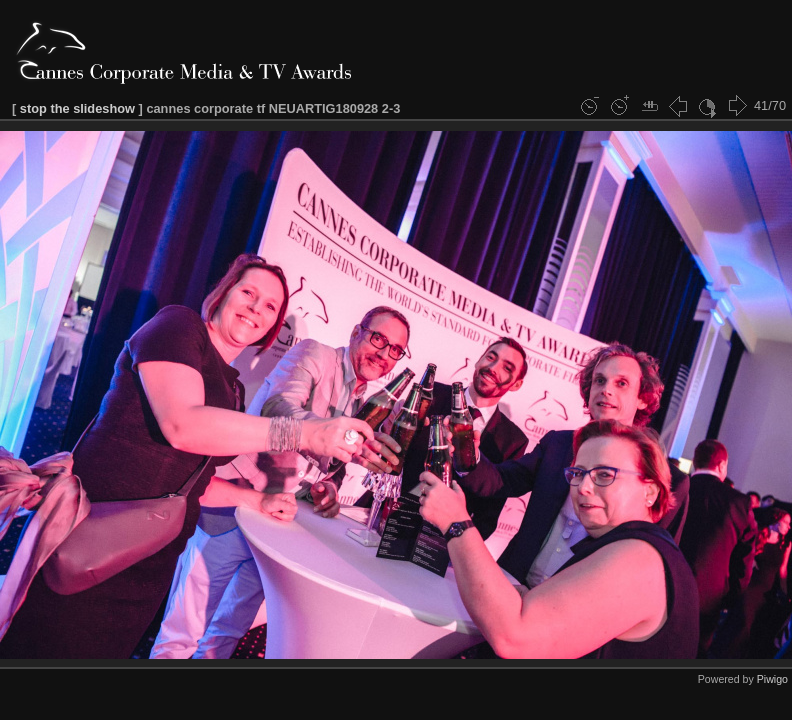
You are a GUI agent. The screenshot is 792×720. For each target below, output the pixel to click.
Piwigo (772, 679)
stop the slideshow (77, 108)
